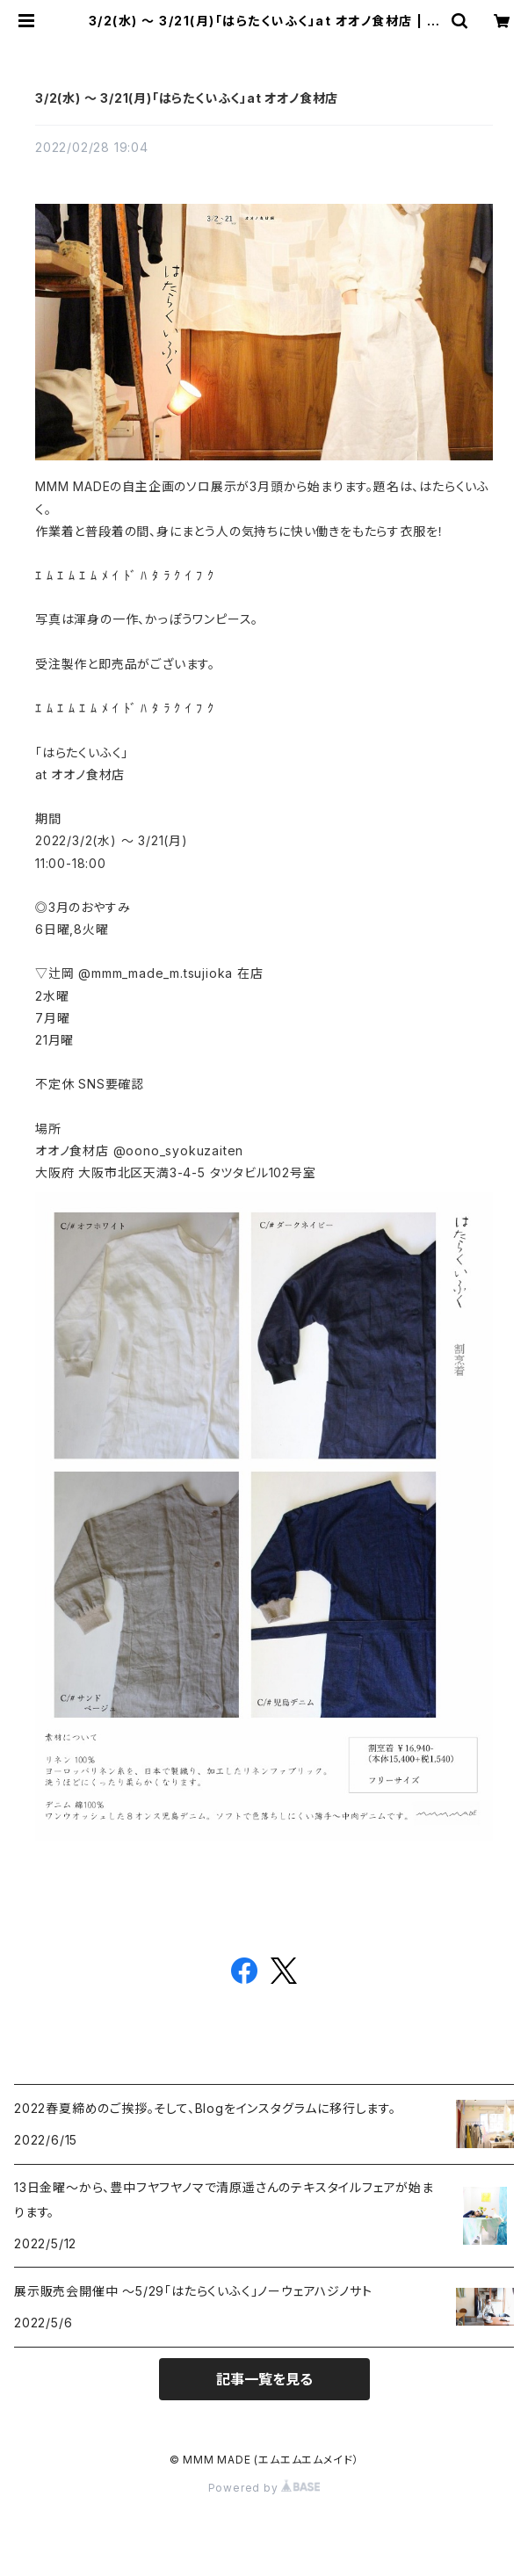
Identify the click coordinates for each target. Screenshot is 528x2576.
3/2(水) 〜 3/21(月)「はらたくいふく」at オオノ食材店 (186, 97)
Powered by (264, 2487)
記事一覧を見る (264, 2379)
